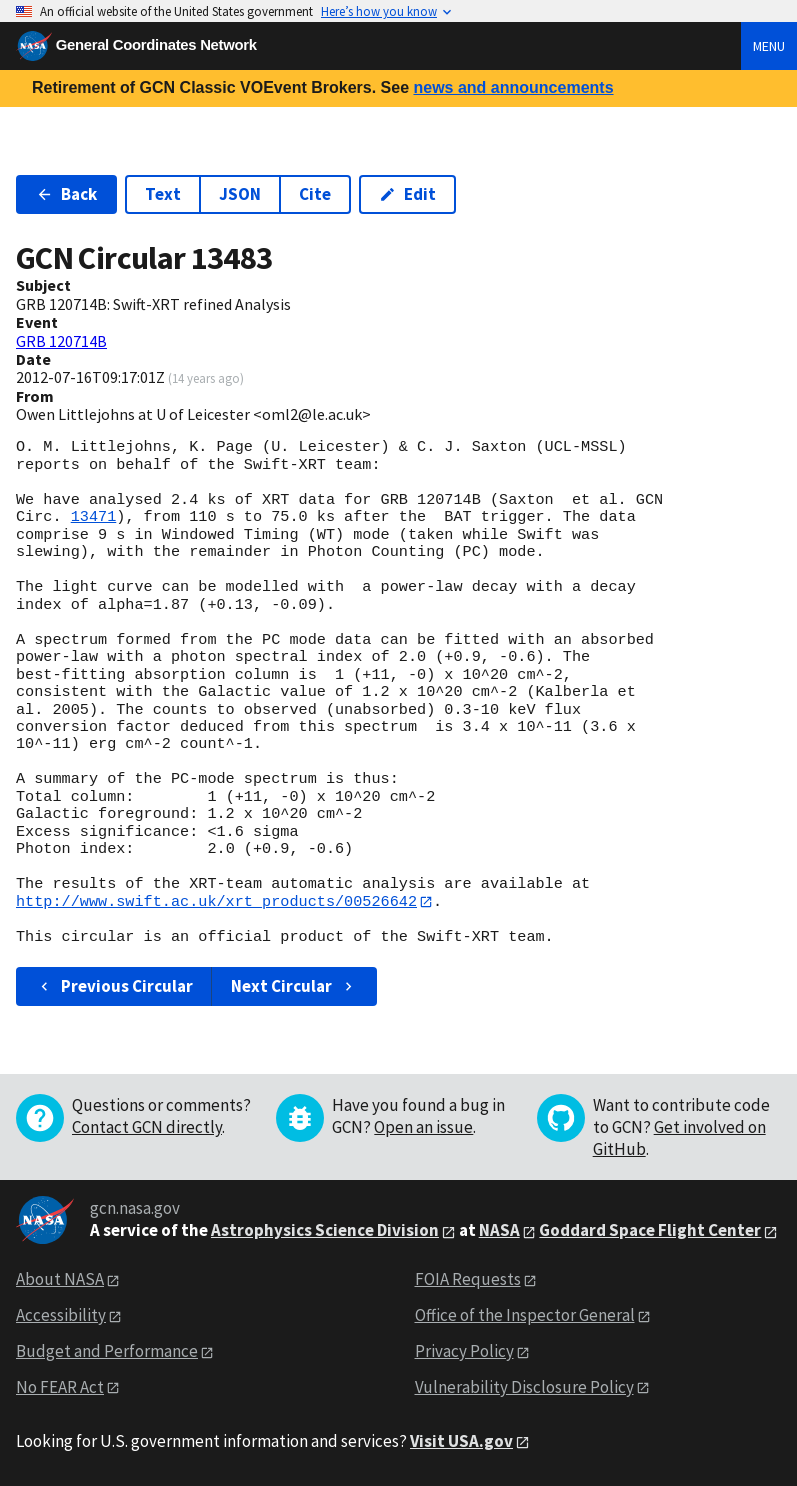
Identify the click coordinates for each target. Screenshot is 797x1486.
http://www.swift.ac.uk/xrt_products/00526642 (216, 902)
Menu (769, 46)
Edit (407, 194)
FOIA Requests (468, 1280)
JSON (240, 194)
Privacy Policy (464, 1351)
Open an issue (423, 1128)
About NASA (60, 1280)
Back (66, 194)
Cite (315, 194)
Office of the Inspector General (525, 1315)
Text (163, 194)
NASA (499, 1231)
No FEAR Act (60, 1387)
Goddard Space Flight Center (650, 1231)
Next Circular (294, 986)
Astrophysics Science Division (325, 1231)
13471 (94, 517)
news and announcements (513, 87)
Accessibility (61, 1315)
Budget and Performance (107, 1351)
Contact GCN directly (147, 1128)
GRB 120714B (61, 341)
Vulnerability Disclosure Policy (524, 1387)
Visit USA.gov (461, 1441)
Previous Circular (114, 986)
